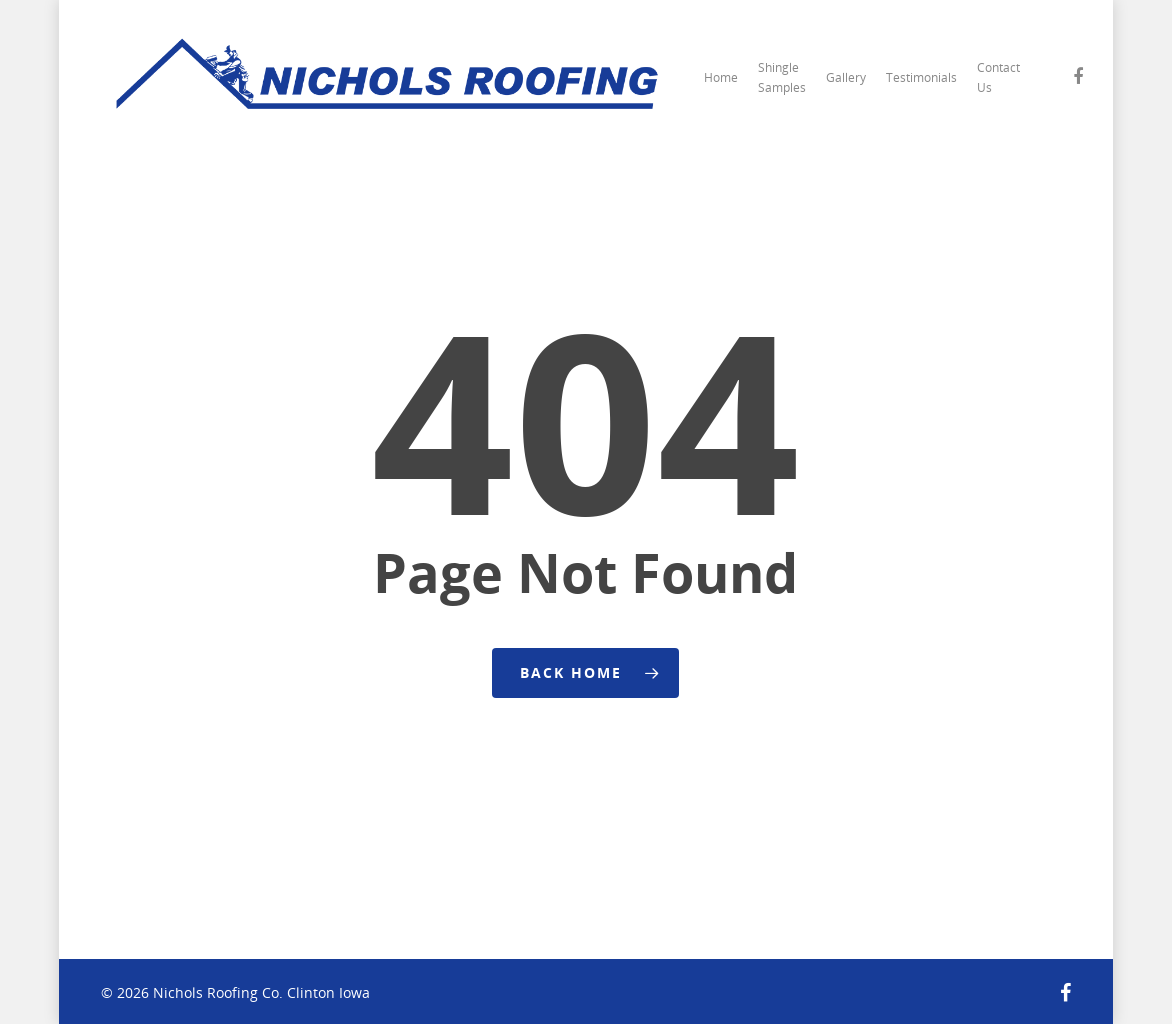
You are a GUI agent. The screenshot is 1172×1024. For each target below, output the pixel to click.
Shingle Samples (782, 77)
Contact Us (998, 77)
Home (721, 77)
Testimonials (921, 77)
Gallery (846, 77)
